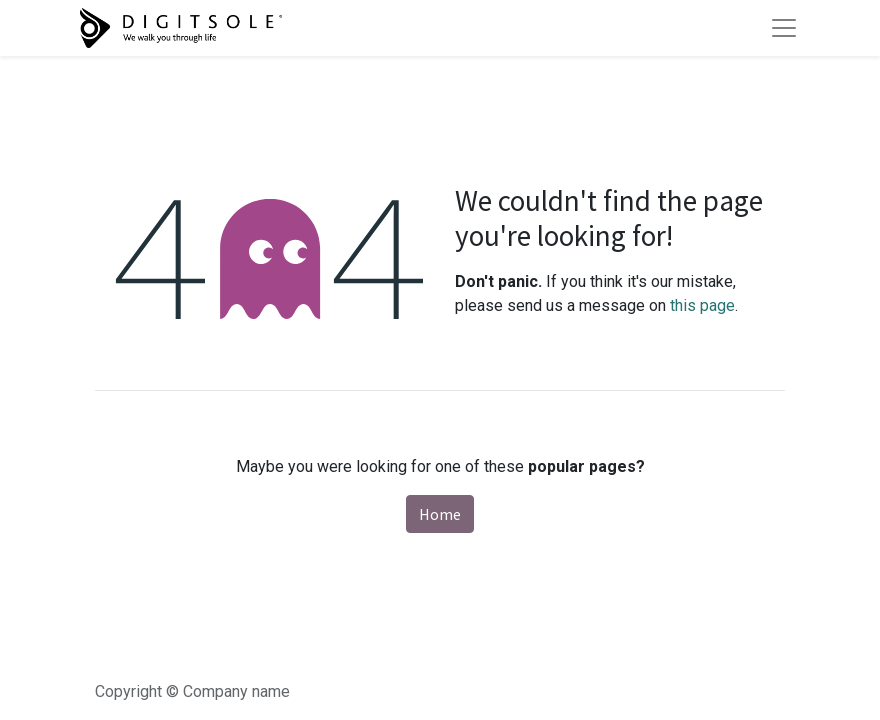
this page (702, 305)
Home (440, 514)
